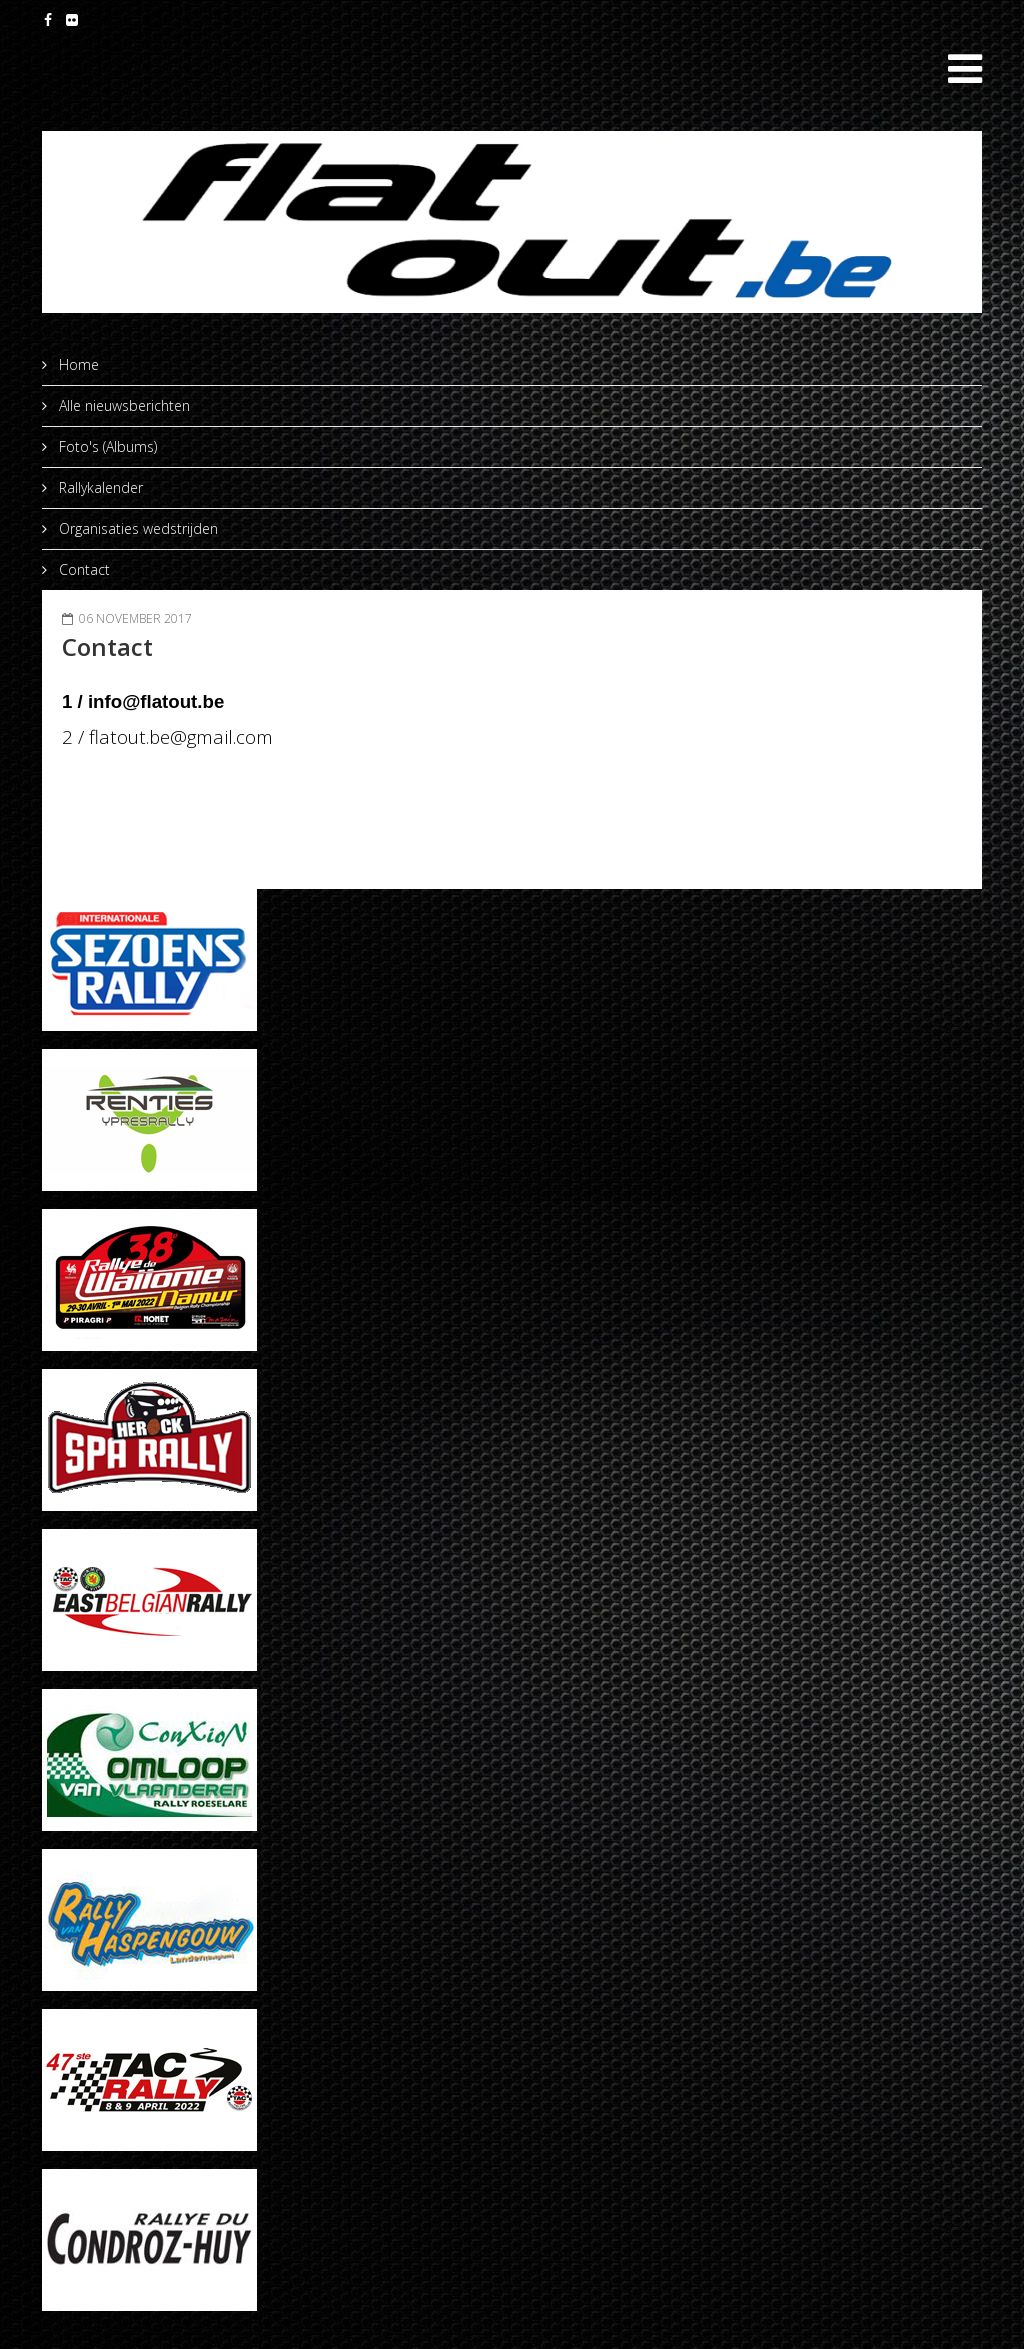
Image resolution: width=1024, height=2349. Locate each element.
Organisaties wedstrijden (136, 528)
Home (77, 364)
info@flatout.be (156, 701)
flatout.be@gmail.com (181, 736)
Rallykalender (99, 487)
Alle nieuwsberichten (122, 405)
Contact (82, 569)
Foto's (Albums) (106, 446)
